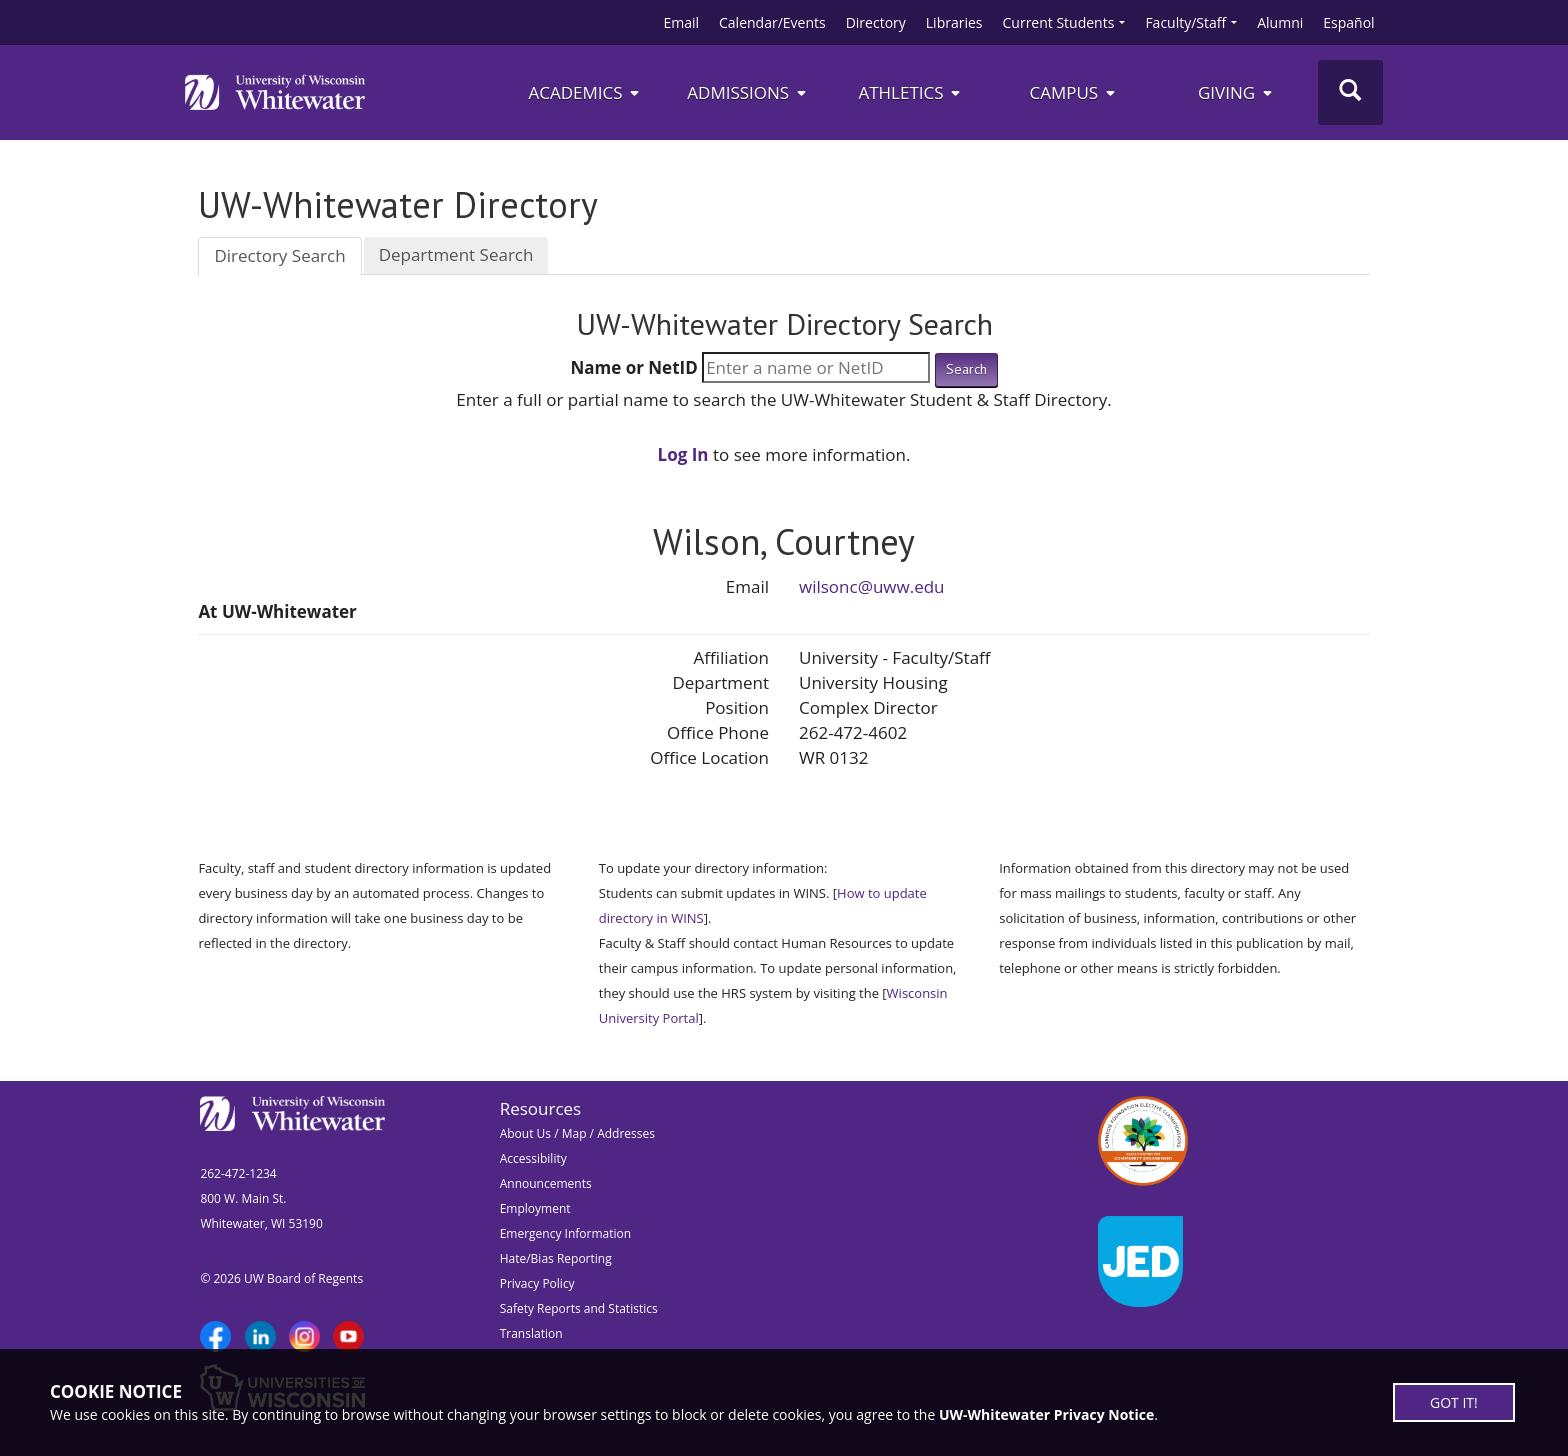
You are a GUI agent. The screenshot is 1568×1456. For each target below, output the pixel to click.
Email (681, 22)
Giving (1236, 92)
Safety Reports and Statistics (579, 1308)
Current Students (1059, 22)
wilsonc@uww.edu (872, 586)
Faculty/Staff (1185, 22)
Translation (531, 1333)
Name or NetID (633, 367)
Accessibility (533, 1158)
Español (1348, 22)
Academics (584, 92)
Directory (876, 22)
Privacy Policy (537, 1283)
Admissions (747, 92)
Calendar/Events (772, 22)
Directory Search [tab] (279, 255)
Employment (535, 1208)
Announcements (546, 1183)
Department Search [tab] (456, 254)
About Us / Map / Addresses (577, 1133)
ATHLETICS (910, 92)
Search (966, 369)
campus (1073, 92)
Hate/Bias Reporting (556, 1258)
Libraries (954, 22)
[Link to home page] (275, 92)
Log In (683, 454)
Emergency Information (565, 1233)
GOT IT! (1454, 1402)
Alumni (1280, 22)
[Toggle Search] (1350, 92)
